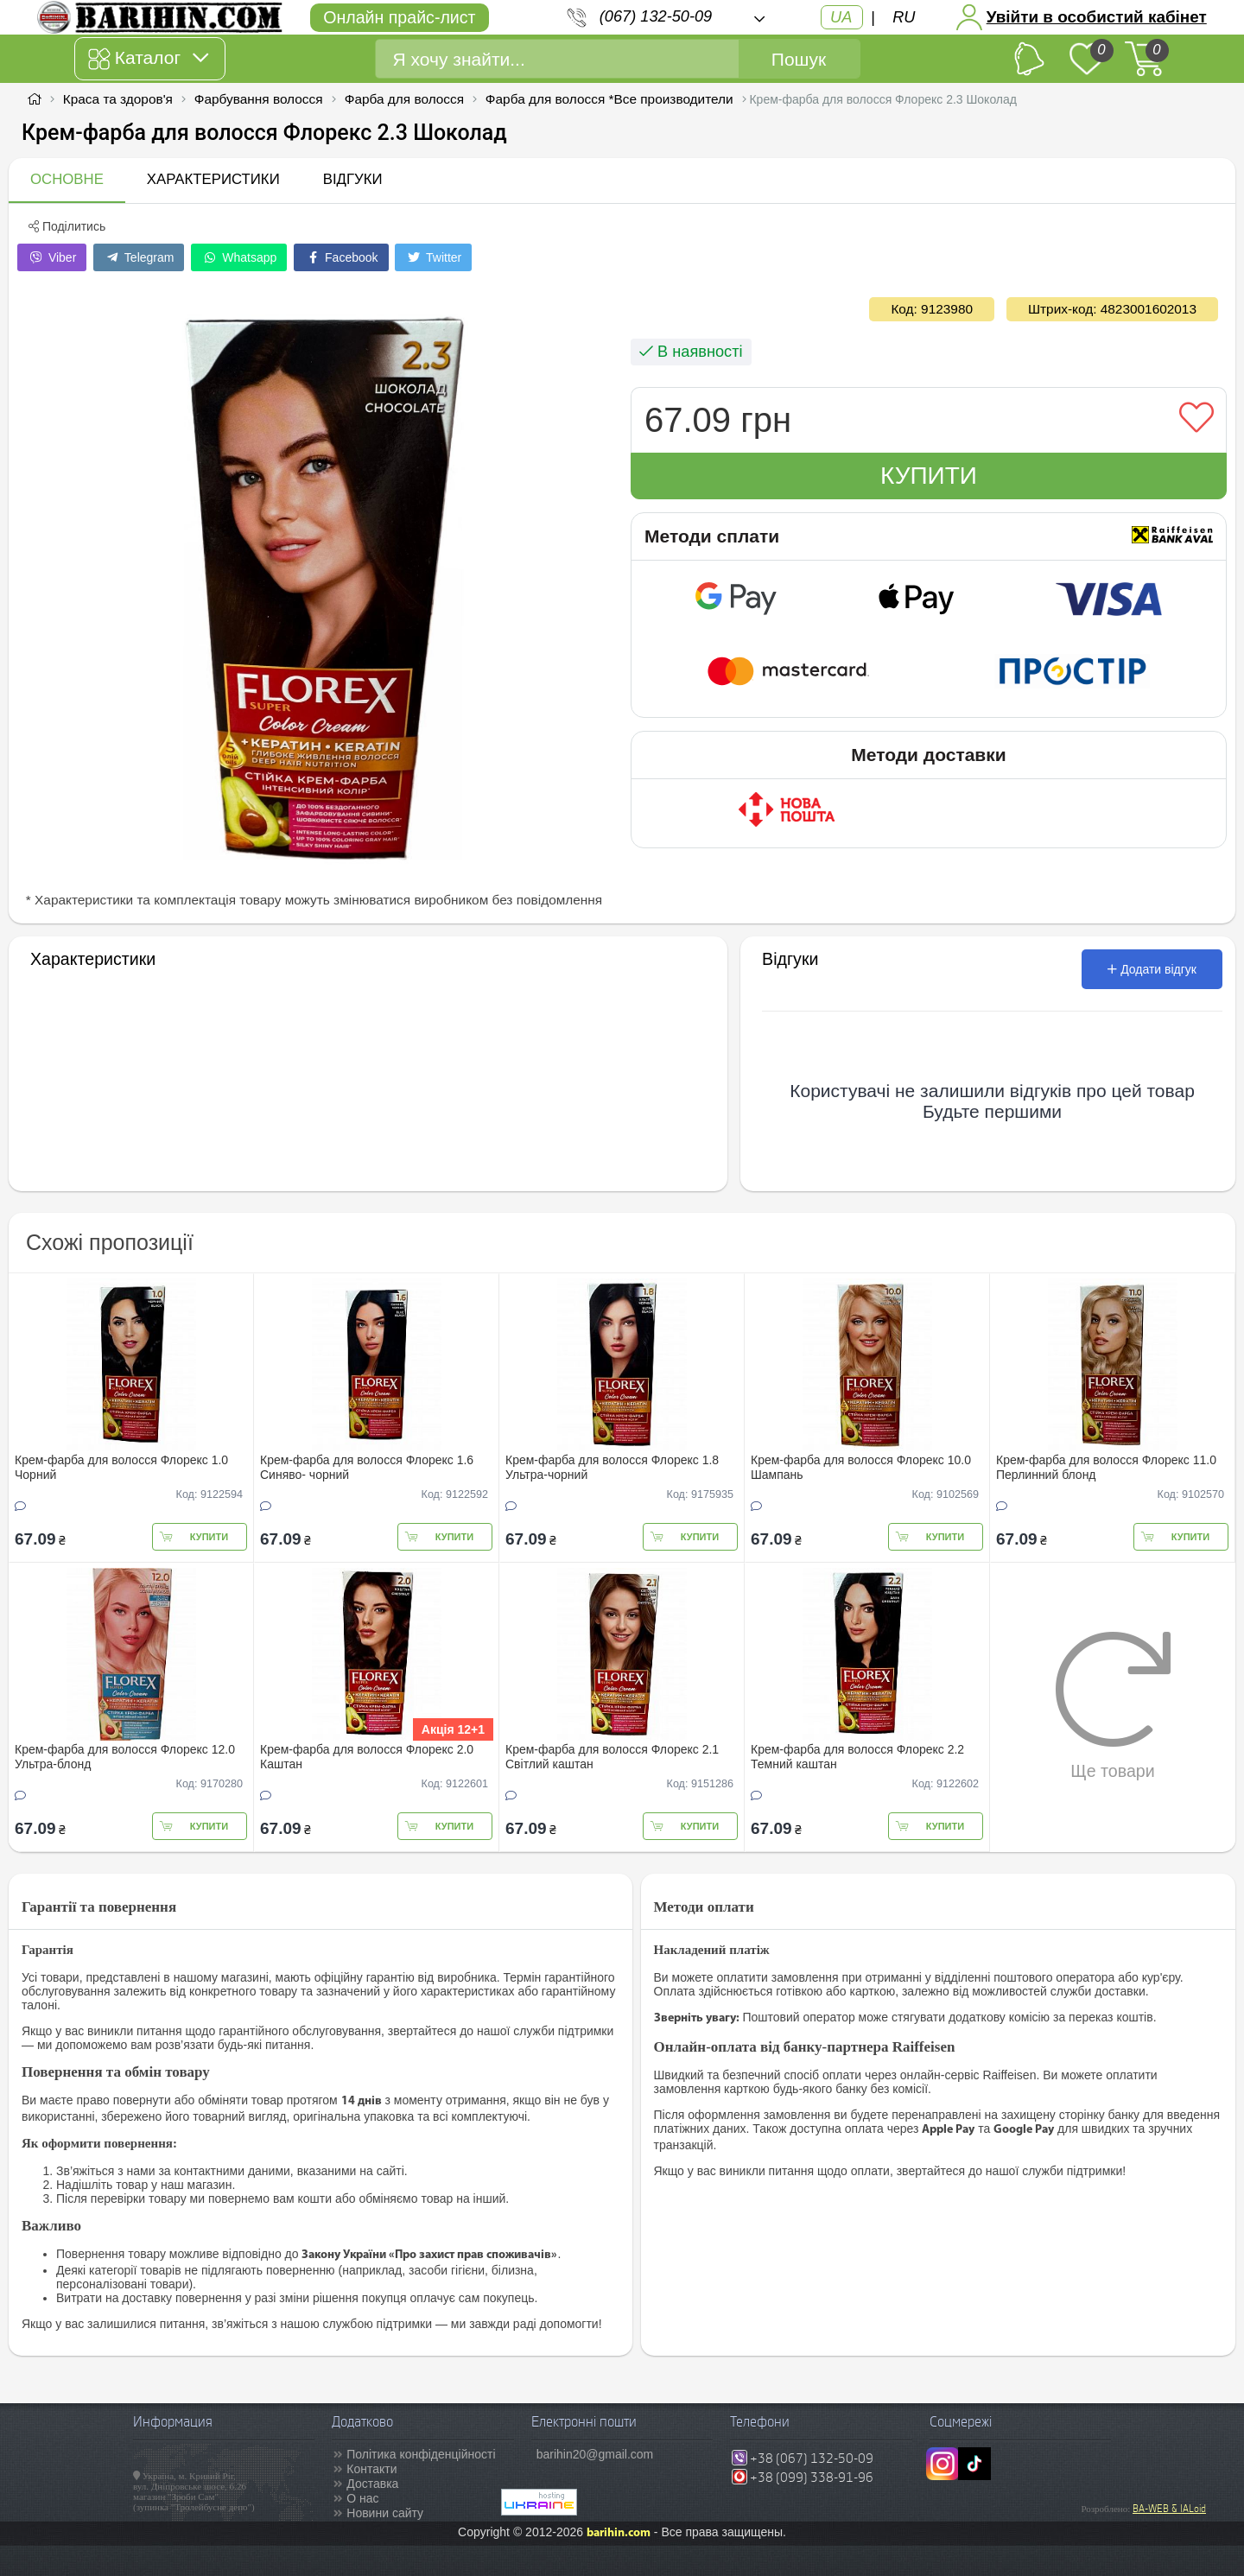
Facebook (341, 257)
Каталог (148, 59)
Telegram (139, 257)
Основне (67, 179)
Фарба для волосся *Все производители (609, 99)
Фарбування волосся (260, 99)
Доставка (372, 2483)
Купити (928, 475)
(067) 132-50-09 (656, 16)
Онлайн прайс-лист (399, 17)
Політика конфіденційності (420, 2454)
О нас (362, 2498)
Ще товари (1113, 1705)
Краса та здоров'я (118, 99)
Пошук (798, 59)
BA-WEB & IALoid (1169, 2509)
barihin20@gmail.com (595, 2454)
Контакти (371, 2469)
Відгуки (353, 179)
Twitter (433, 257)
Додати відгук (1152, 969)
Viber (52, 257)
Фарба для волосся (404, 99)
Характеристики (213, 179)
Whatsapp (238, 257)
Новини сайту (384, 2513)
